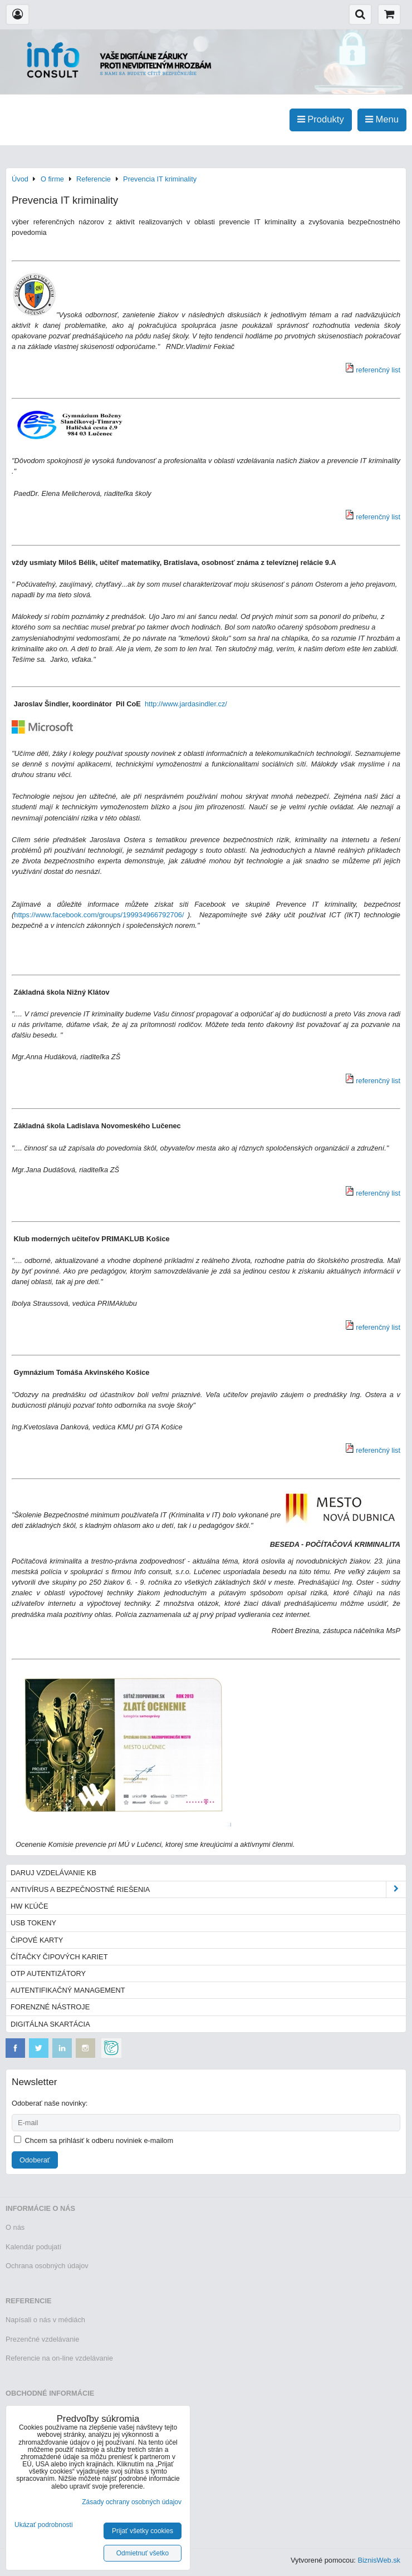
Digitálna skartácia (50, 2024)
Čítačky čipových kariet (59, 1957)
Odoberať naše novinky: (49, 2103)
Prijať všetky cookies (142, 2531)
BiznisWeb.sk (378, 2560)
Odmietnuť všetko (142, 2553)
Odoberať (34, 2160)
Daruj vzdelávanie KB (53, 1873)
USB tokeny (33, 1923)
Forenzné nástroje (50, 2007)
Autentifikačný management (68, 1990)
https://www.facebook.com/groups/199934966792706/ (99, 915)
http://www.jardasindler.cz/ (186, 704)
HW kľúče (29, 1906)
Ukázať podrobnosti (43, 2525)
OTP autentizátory (48, 1973)
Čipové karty (37, 1940)
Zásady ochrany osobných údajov (132, 2502)
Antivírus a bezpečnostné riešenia (208, 1889)
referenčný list (378, 370)
